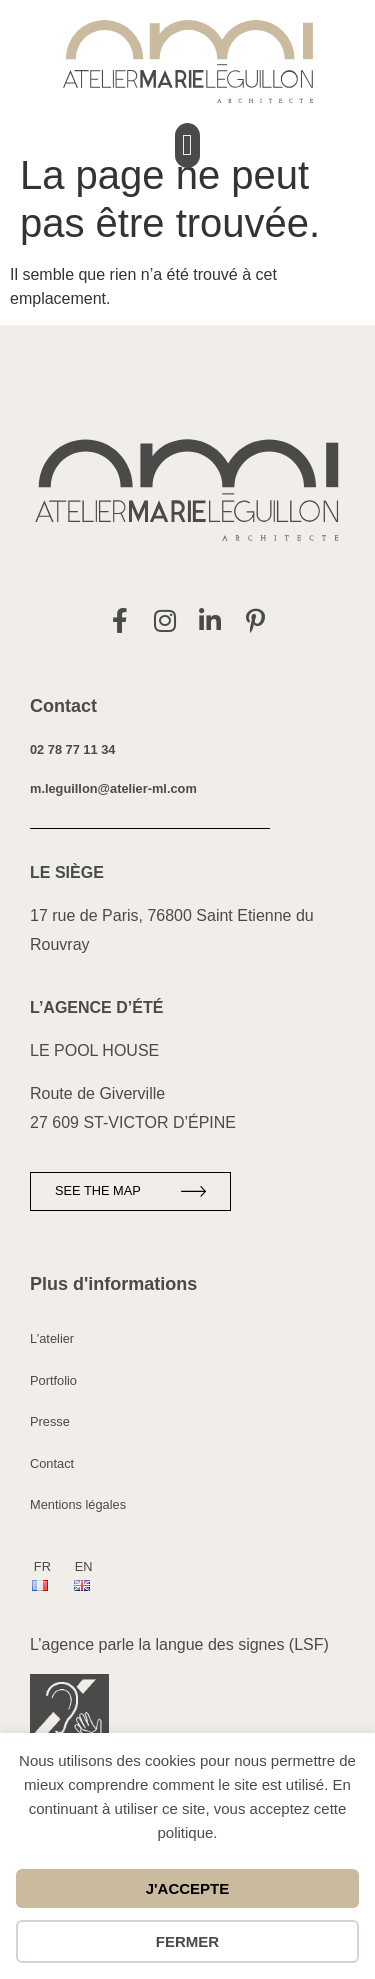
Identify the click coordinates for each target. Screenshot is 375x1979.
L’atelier (52, 1338)
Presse (50, 1421)
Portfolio (53, 1380)
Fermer (187, 1941)
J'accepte (188, 1888)
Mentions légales (78, 1504)
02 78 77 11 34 (72, 749)
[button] (188, 145)
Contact (52, 1463)
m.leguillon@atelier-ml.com (113, 788)
